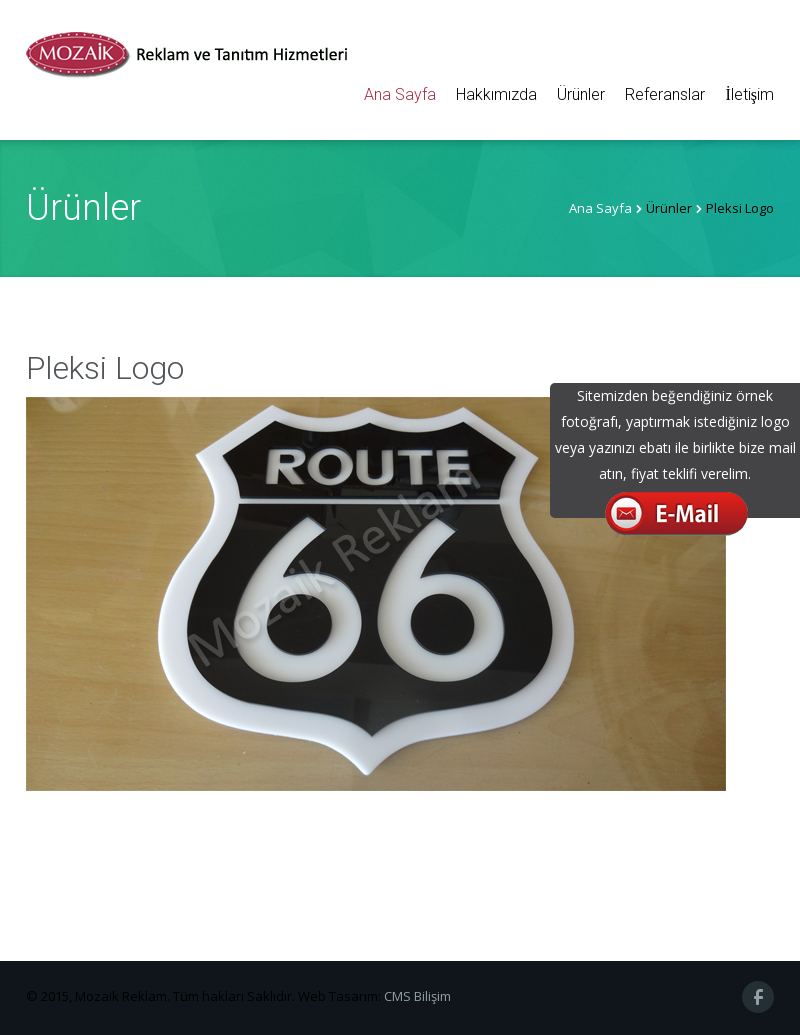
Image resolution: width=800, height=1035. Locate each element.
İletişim (749, 94)
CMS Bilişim (417, 996)
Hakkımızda (496, 94)
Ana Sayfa (400, 94)
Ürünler (581, 94)
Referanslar (665, 94)
